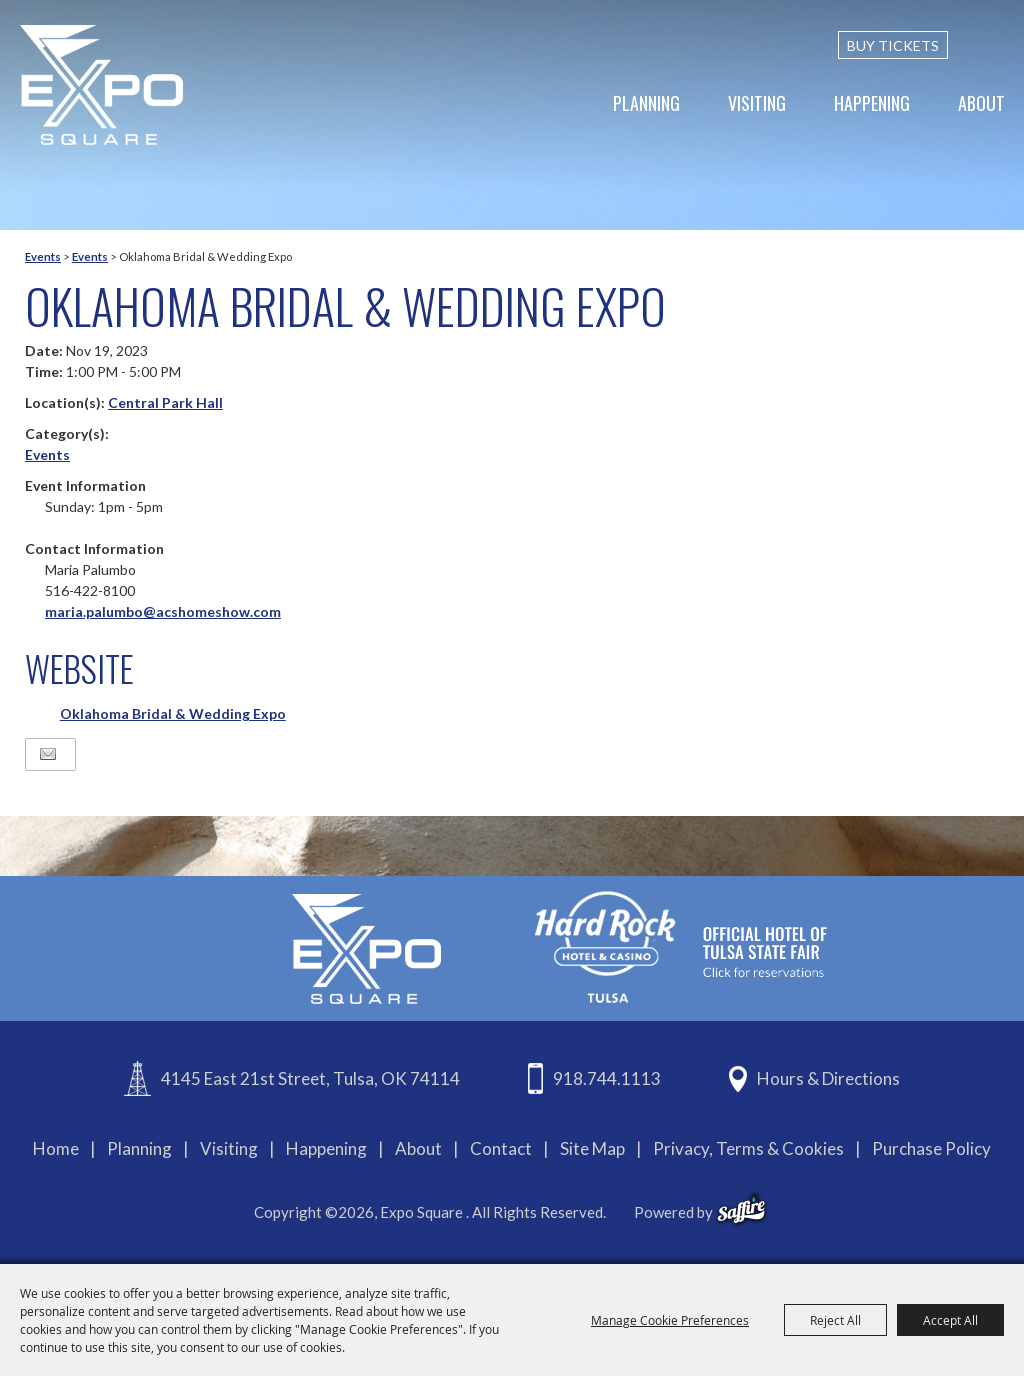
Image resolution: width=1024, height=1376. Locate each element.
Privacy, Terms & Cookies (748, 1148)
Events (43, 256)
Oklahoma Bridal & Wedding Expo (173, 713)
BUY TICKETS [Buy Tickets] (893, 45)
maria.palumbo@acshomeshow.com (163, 611)
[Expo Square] (102, 85)
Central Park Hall (165, 402)
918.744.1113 (607, 1078)
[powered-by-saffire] (741, 1209)
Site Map (592, 1148)
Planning (646, 103)
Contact (501, 1148)
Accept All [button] (950, 1320)
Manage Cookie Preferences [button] (670, 1320)
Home (56, 1148)
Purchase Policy (931, 1148)
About (981, 103)
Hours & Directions (828, 1078)
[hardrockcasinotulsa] (681, 946)
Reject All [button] (835, 1320)
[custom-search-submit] (996, 45)
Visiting (757, 103)
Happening (872, 103)
